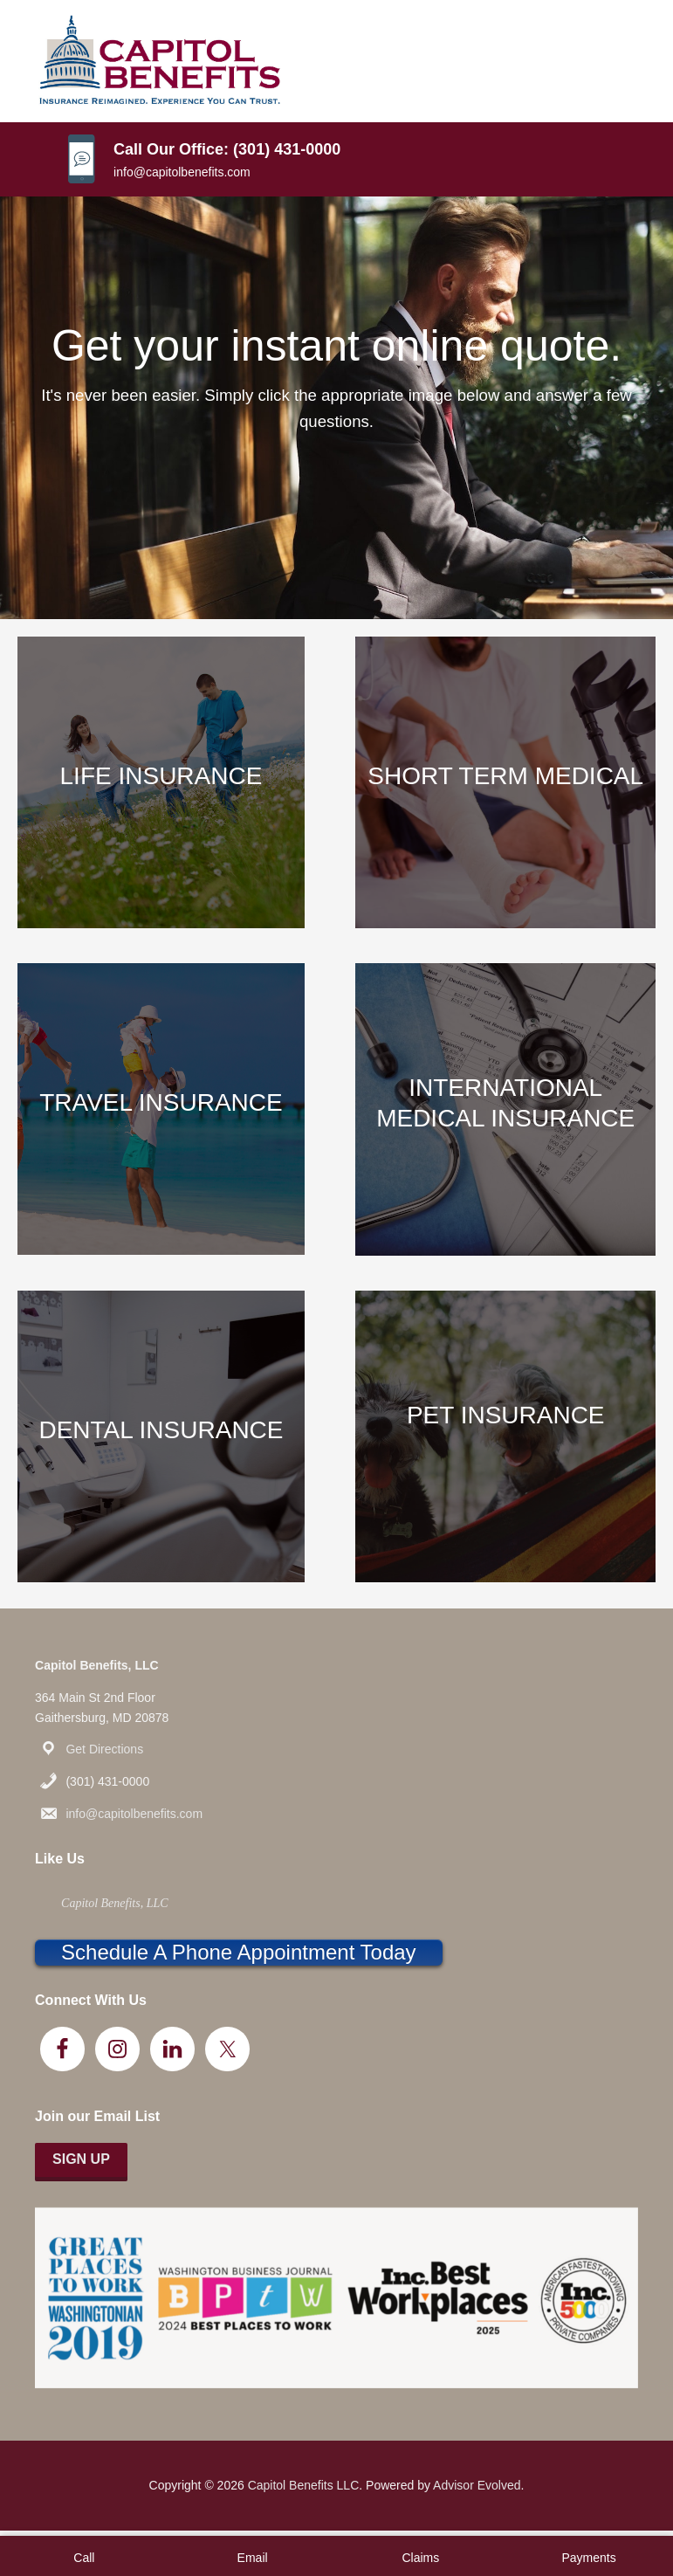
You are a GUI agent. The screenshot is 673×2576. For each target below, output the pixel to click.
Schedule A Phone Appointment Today (238, 1952)
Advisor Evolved (476, 2485)
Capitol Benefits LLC (304, 2485)
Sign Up (81, 2159)
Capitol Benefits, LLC (114, 1903)
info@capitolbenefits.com (182, 172)
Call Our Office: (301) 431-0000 (226, 149)
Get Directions (104, 1749)
